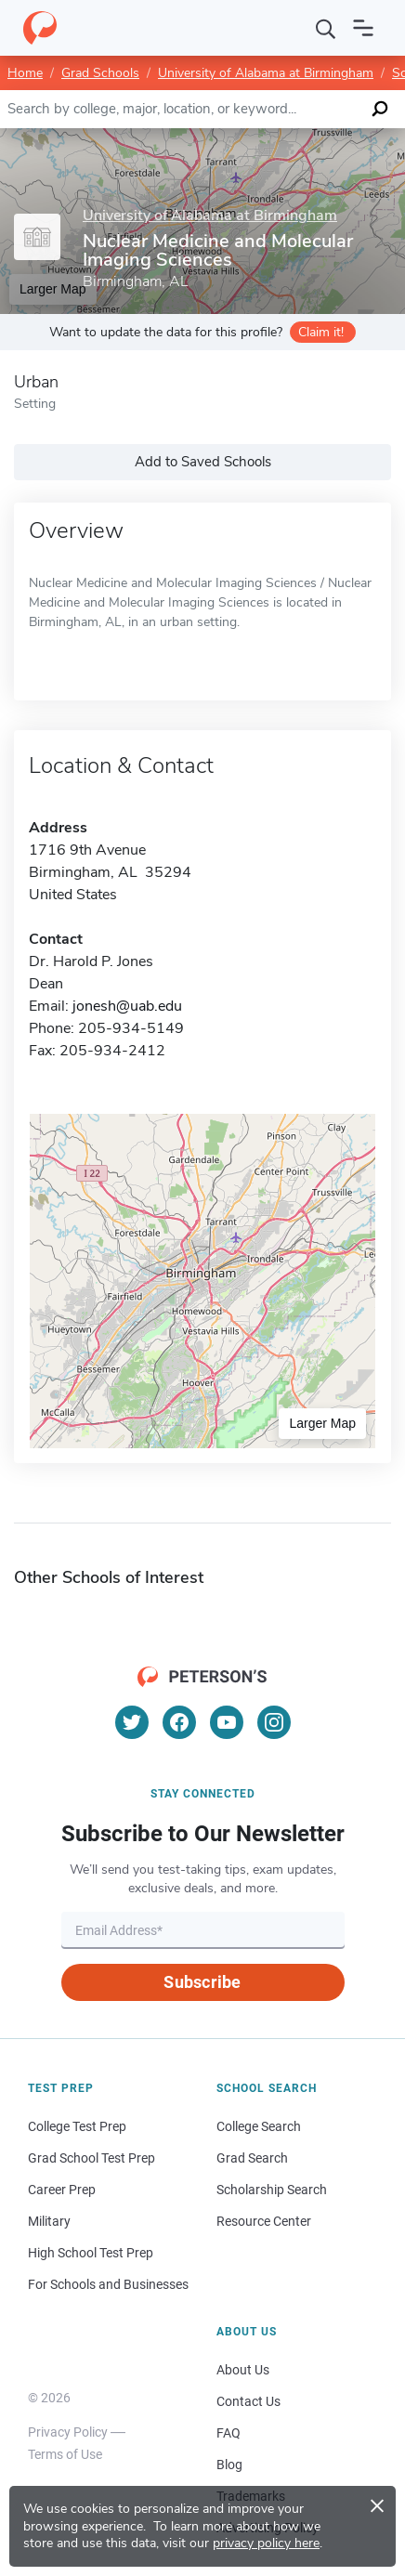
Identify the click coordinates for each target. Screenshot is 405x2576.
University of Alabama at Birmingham (265, 73)
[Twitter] (132, 1722)
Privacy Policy (68, 2432)
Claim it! (321, 332)
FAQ (228, 2433)
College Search (258, 2126)
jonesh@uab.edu (127, 1006)
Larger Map (322, 1423)
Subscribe (202, 1982)
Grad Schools (100, 73)
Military (49, 2221)
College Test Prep (77, 2126)
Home (25, 73)
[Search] (326, 28)
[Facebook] (179, 1722)
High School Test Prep (90, 2252)
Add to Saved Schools (203, 461)
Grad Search (252, 2158)
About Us (242, 2369)
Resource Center (263, 2221)
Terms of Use (65, 2454)
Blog (229, 2464)
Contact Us (248, 2401)
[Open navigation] (363, 28)
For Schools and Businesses (108, 2284)
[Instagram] (274, 1722)
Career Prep (62, 2189)
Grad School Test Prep (91, 2158)
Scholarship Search (271, 2189)
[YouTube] (226, 1722)
